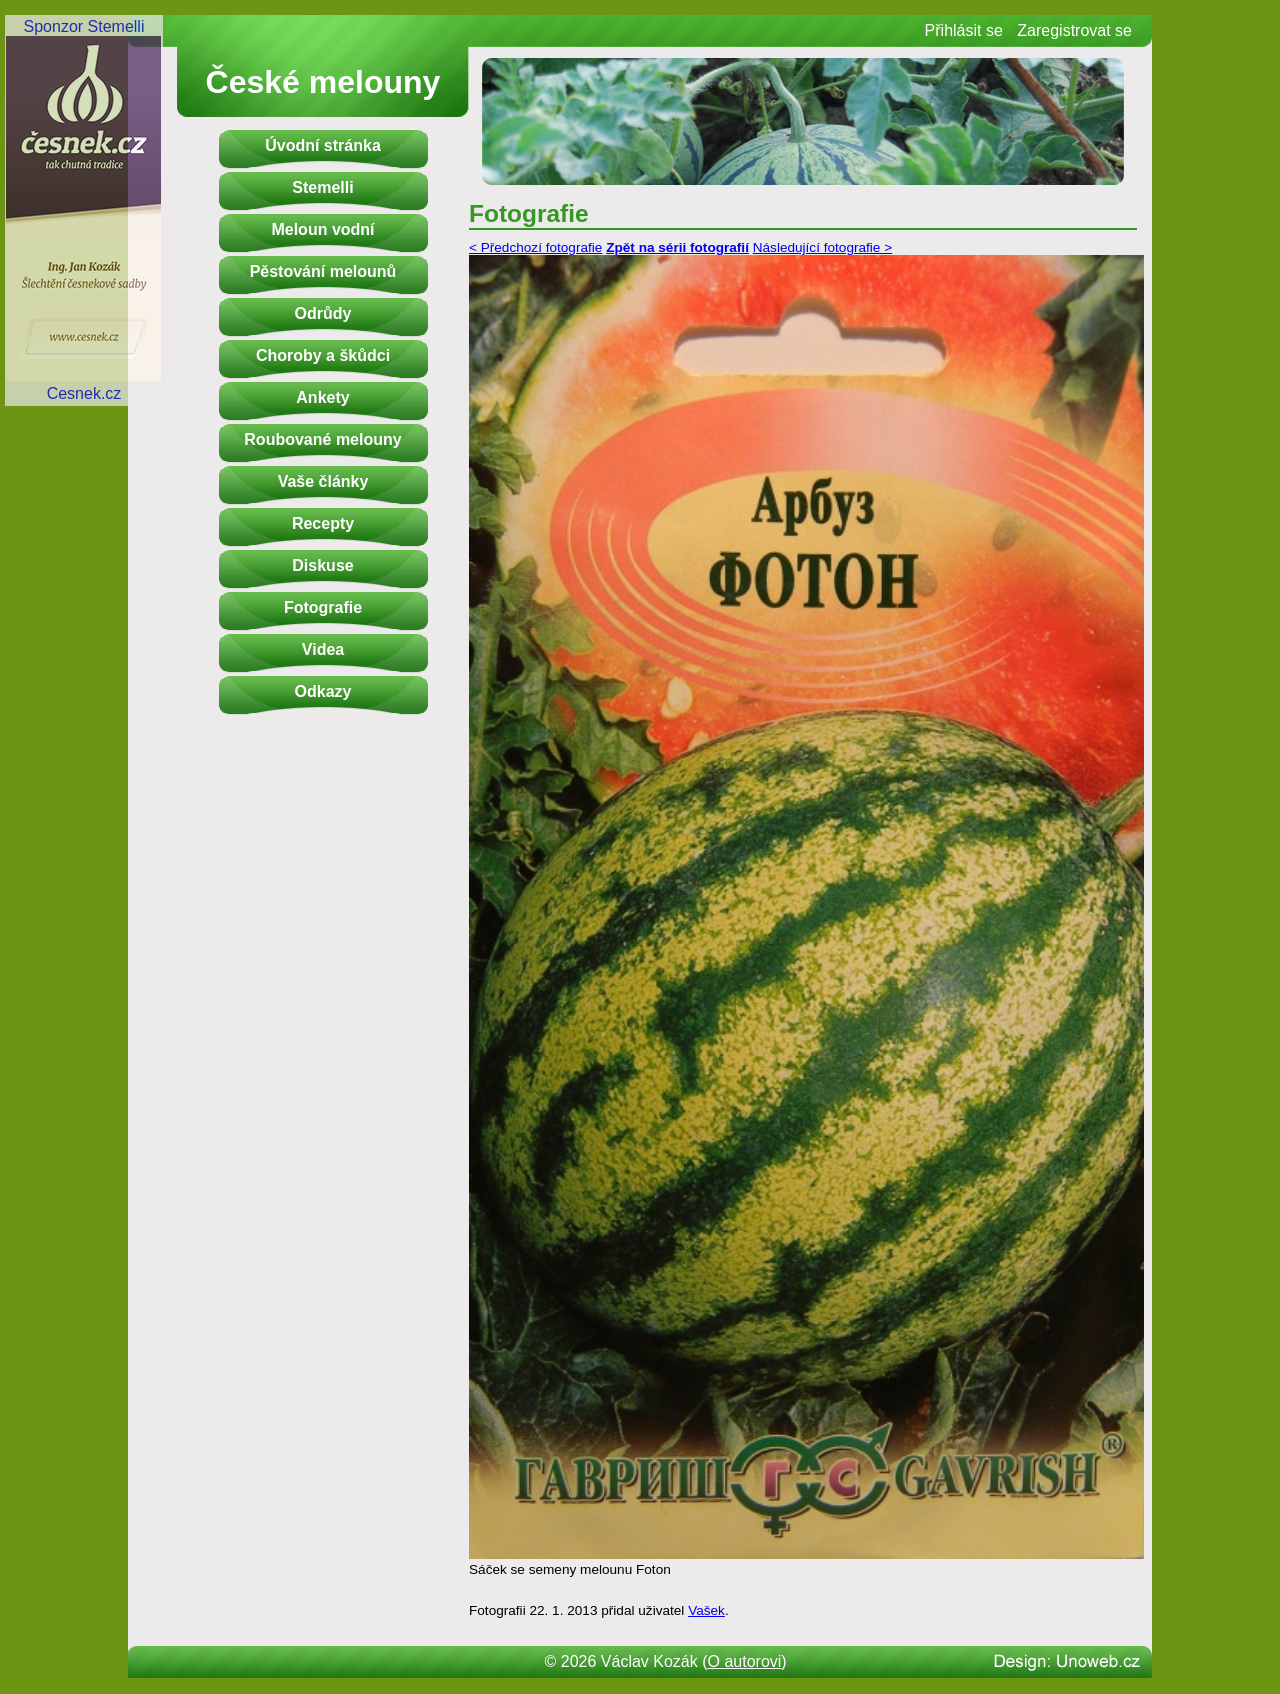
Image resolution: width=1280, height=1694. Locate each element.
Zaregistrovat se (1074, 30)
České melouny (323, 82)
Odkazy (323, 691)
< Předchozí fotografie (535, 247)
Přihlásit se (964, 30)
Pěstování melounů (323, 271)
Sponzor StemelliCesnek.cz (84, 210)
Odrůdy (323, 313)
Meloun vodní (322, 229)
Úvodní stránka (323, 145)
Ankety (322, 397)
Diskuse (322, 565)
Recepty (323, 523)
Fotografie (323, 607)
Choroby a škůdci (323, 355)
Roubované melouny (322, 439)
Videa (323, 649)
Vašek (706, 1610)
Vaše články (323, 481)
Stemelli (322, 187)
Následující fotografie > (822, 247)
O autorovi (745, 1661)
